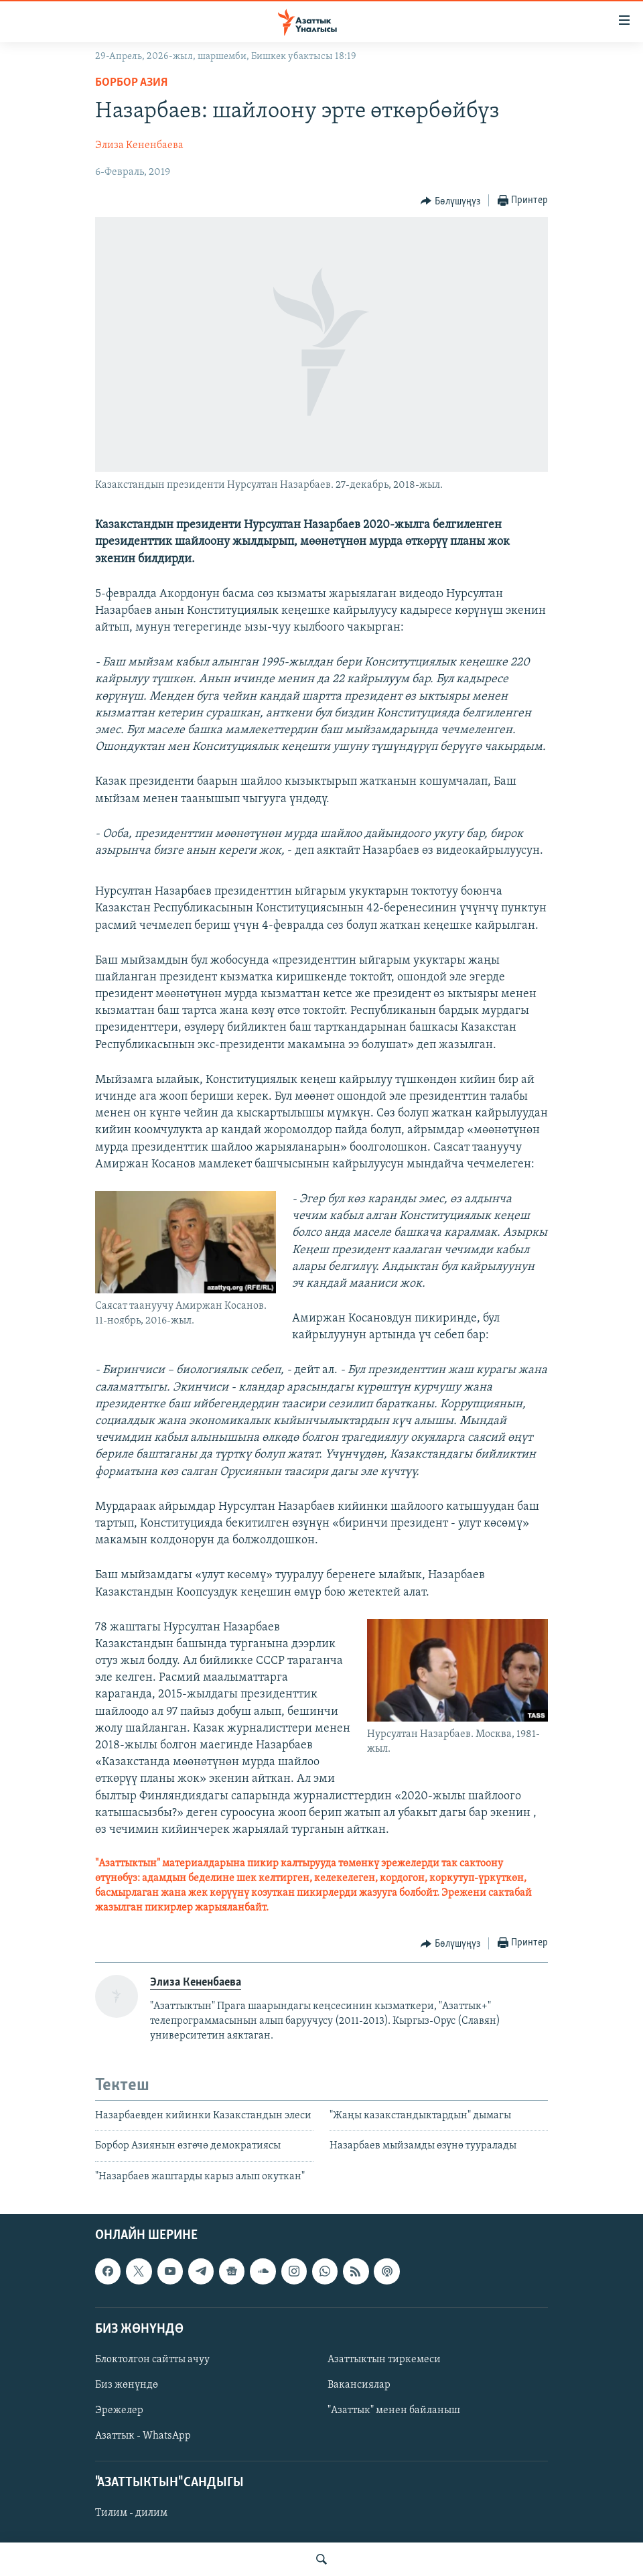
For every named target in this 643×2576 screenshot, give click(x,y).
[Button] (450, 201)
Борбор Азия (131, 82)
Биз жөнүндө (126, 2385)
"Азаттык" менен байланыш (394, 2410)
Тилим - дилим (131, 2513)
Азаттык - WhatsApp (143, 2436)
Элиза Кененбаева (139, 145)
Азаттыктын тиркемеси (384, 2359)
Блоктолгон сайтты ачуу (152, 2359)
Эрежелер (119, 2410)
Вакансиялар (359, 2385)
